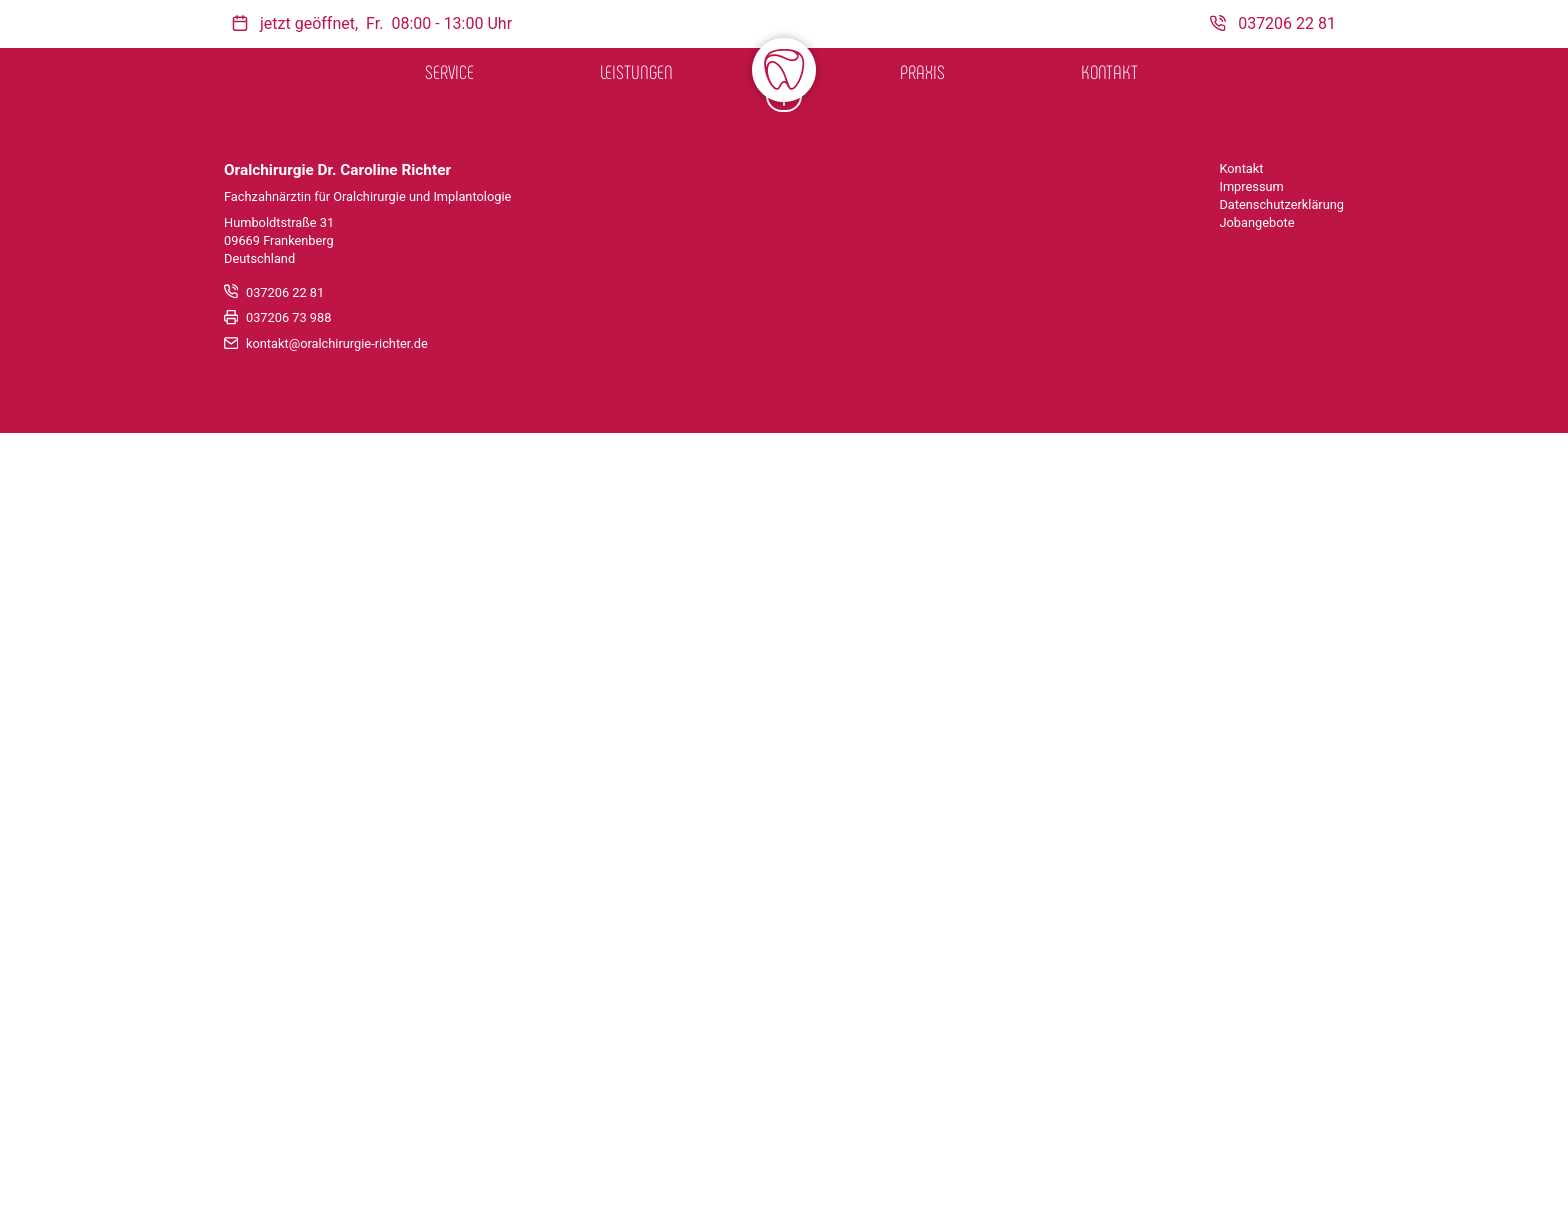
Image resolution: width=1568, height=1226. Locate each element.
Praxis (922, 71)
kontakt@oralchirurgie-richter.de (337, 1137)
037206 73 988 (288, 1111)
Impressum (1251, 979)
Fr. (374, 23)
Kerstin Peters (1064, 852)
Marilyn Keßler (504, 852)
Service (449, 71)
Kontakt (1109, 71)
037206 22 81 (285, 1085)
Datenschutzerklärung (1281, 997)
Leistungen (636, 71)
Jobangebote (1256, 1015)
